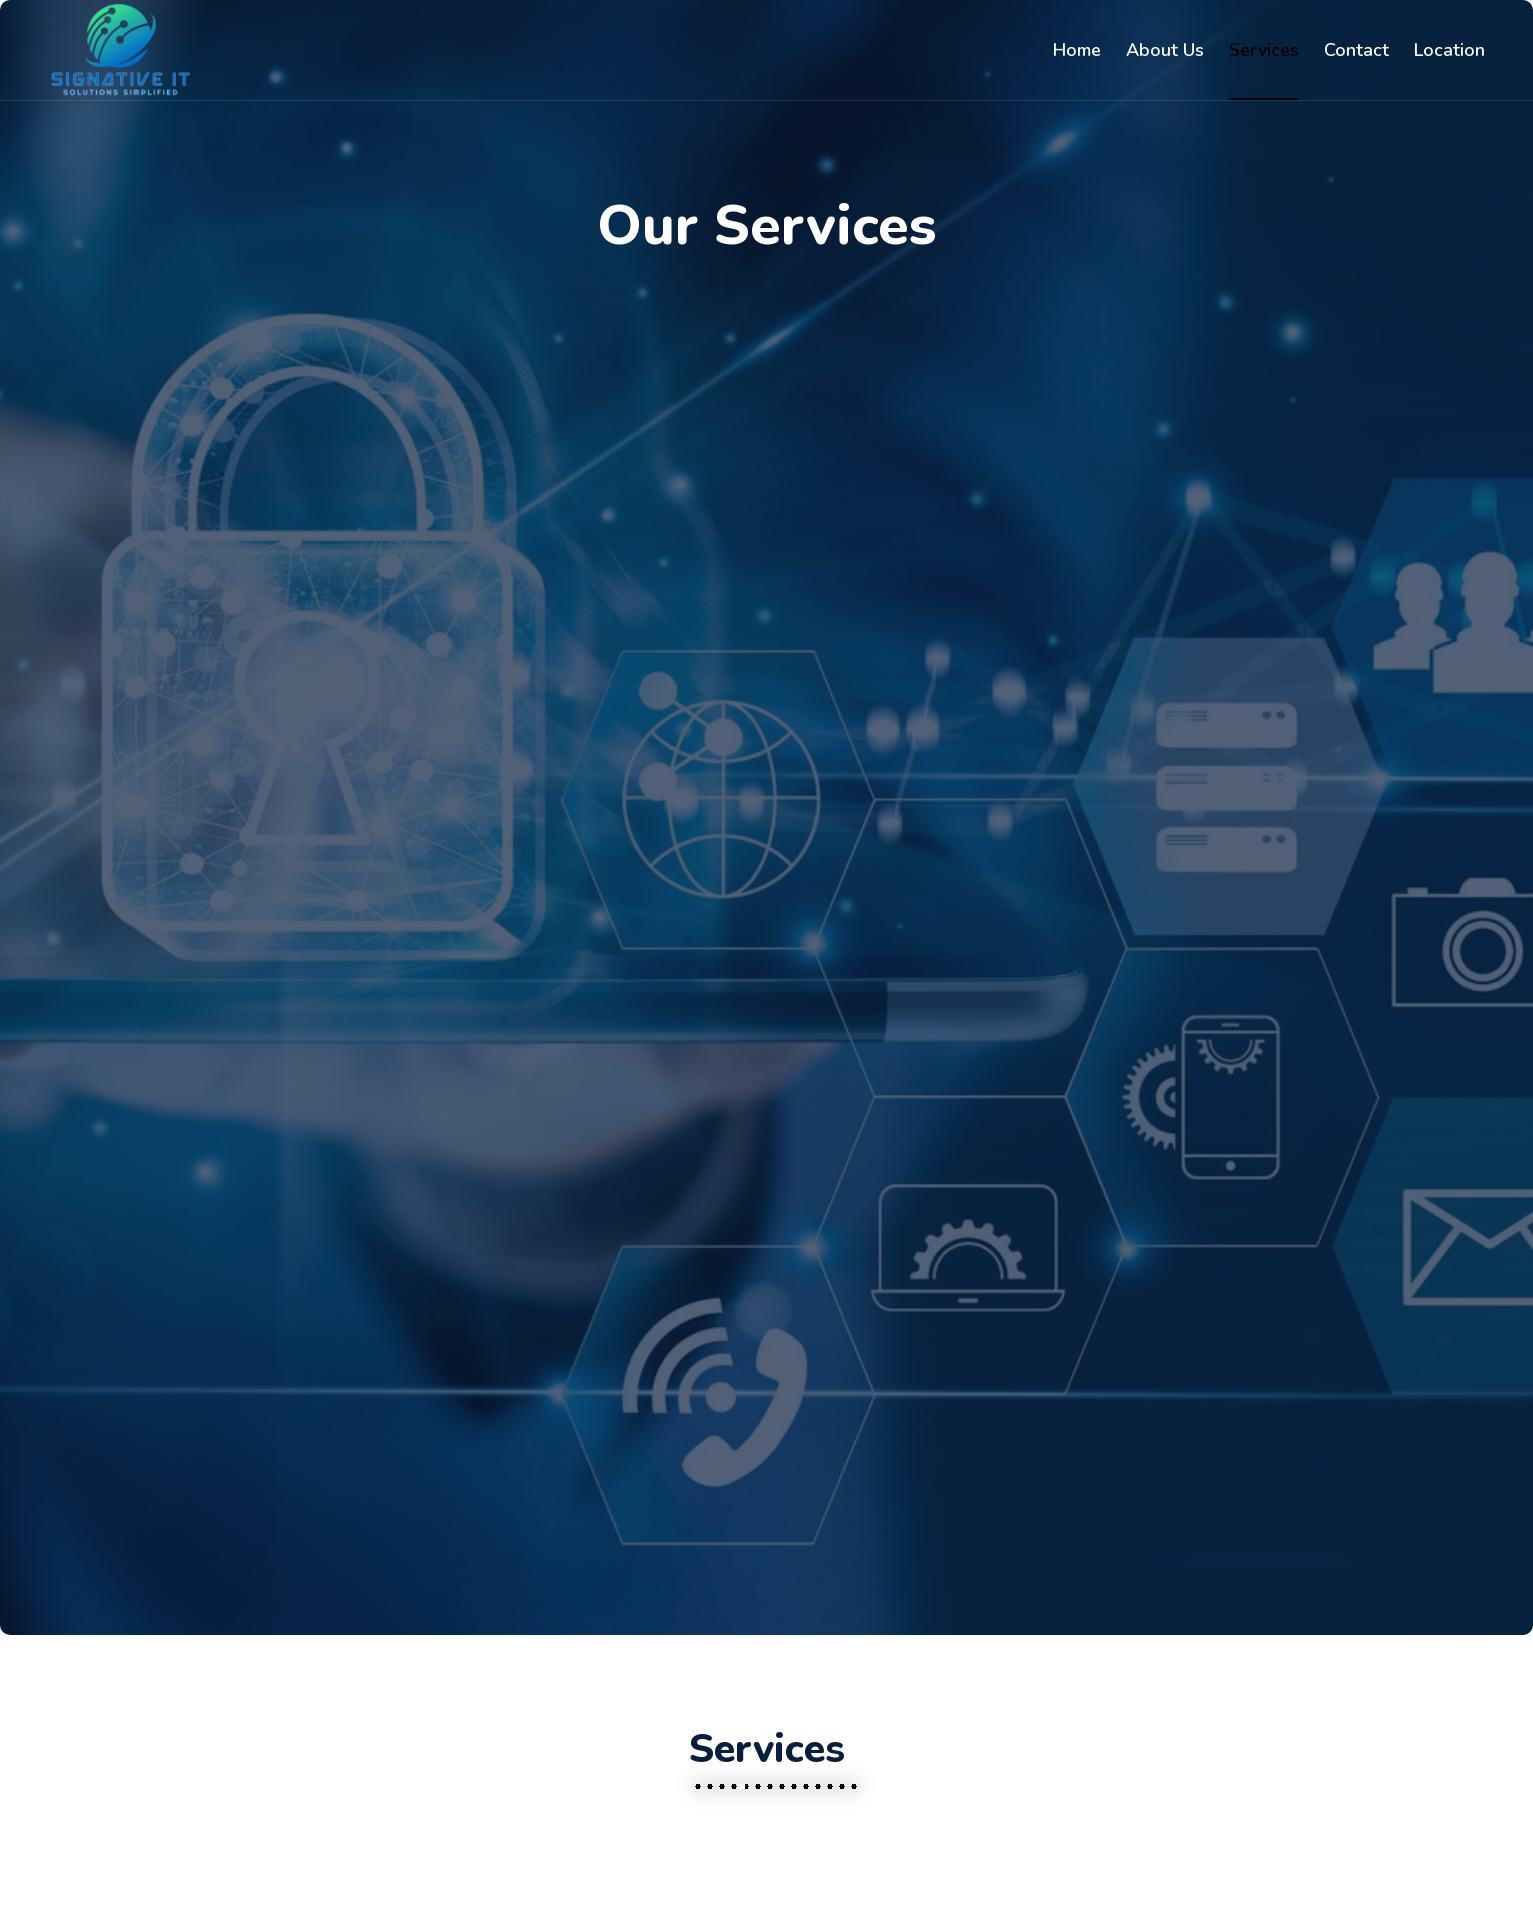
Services (1264, 50)
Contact (1356, 50)
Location (1449, 50)
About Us (1165, 50)
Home (1077, 50)
